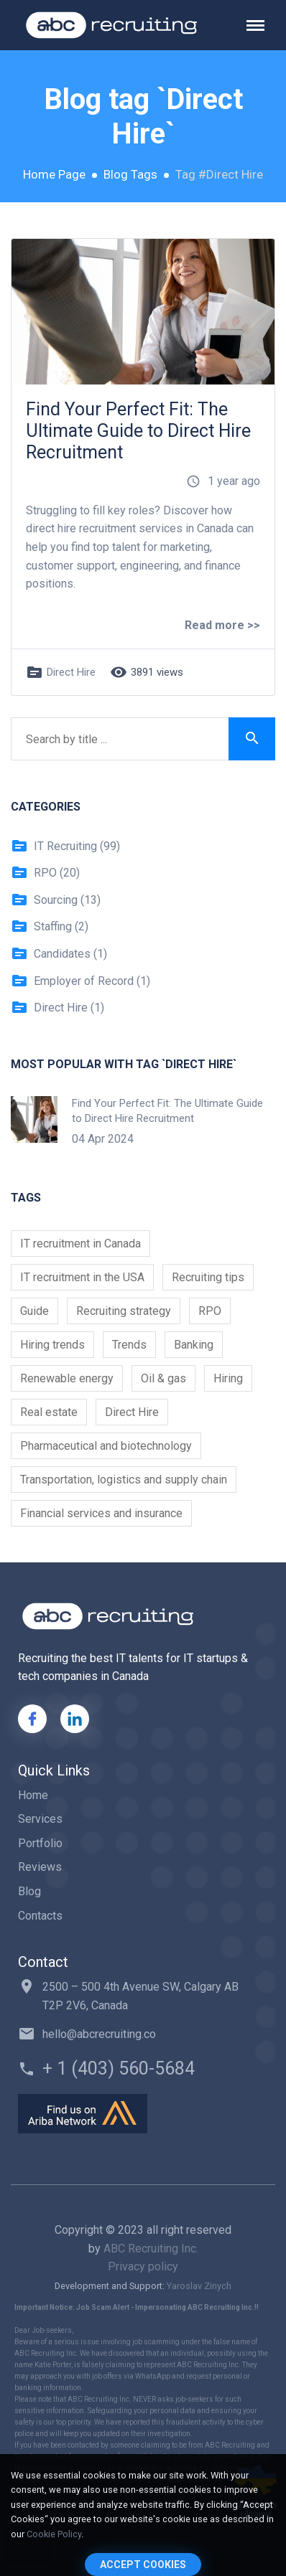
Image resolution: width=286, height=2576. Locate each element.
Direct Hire (71, 672)
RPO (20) (45, 873)
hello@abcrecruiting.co (99, 2034)
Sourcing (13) (56, 900)
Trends (129, 1344)
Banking (193, 1344)
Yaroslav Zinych (199, 2285)
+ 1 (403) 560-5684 (118, 2068)
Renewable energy (67, 1378)
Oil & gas (163, 1378)
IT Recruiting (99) (65, 846)
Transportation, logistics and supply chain (123, 1479)
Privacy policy (143, 2266)
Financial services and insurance (101, 1513)
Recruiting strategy (123, 1311)
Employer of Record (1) (80, 981)
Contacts (40, 1915)
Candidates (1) (59, 954)
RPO (209, 1311)
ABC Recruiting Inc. (150, 2248)
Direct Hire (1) (57, 1008)
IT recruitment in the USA (82, 1277)
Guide (34, 1311)
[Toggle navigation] (260, 25)
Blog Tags (130, 174)
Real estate (49, 1412)
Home (33, 1795)
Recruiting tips (208, 1277)
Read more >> (222, 625)
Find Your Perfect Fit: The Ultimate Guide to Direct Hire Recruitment (138, 431)
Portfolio (40, 1843)
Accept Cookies (143, 2564)
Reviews (40, 1867)
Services (40, 1819)
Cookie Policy (54, 2534)
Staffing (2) (49, 926)
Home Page (54, 174)
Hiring (228, 1378)
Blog (29, 1891)
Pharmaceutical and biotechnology (106, 1446)
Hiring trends (52, 1344)
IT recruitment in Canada (80, 1243)
